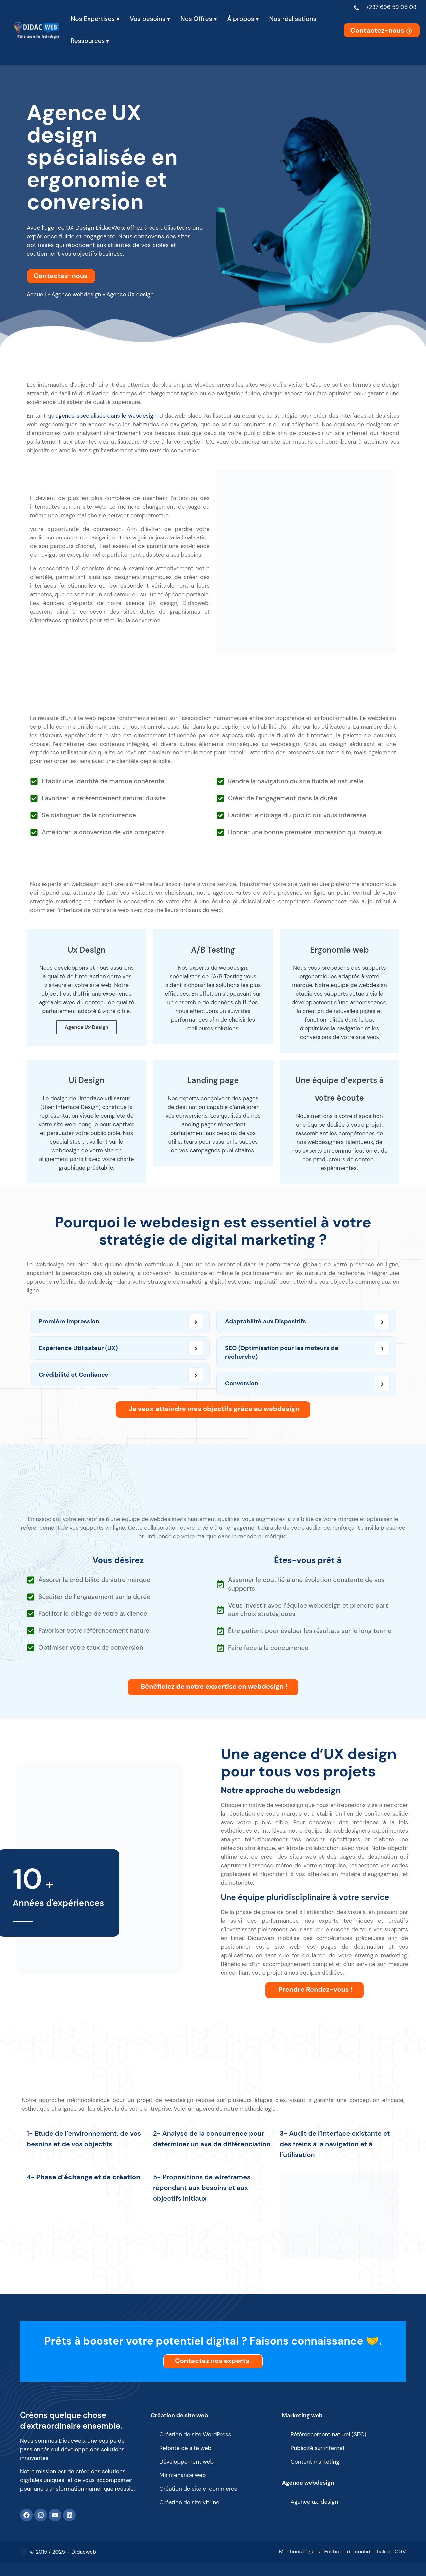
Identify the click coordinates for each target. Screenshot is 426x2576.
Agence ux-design (314, 2501)
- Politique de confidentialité (355, 2551)
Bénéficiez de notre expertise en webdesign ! (214, 1686)
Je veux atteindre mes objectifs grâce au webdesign (214, 1408)
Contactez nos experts (214, 2360)
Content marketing (315, 2461)
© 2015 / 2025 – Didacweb (63, 2551)
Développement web (186, 2461)
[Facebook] (26, 2515)
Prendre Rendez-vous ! (315, 1989)
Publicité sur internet (318, 2448)
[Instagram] (40, 2515)
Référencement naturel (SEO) (328, 2434)
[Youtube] (55, 2515)
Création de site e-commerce (198, 2488)
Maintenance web (182, 2475)
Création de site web (179, 2415)
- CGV (398, 2551)
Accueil (36, 294)
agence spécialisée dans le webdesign (106, 415)
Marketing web (302, 2415)
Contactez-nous (381, 30)
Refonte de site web (185, 2448)
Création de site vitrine (189, 2502)
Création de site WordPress (195, 2434)
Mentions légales (299, 2551)
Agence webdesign (76, 294)
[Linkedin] (69, 2515)
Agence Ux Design (86, 1027)
